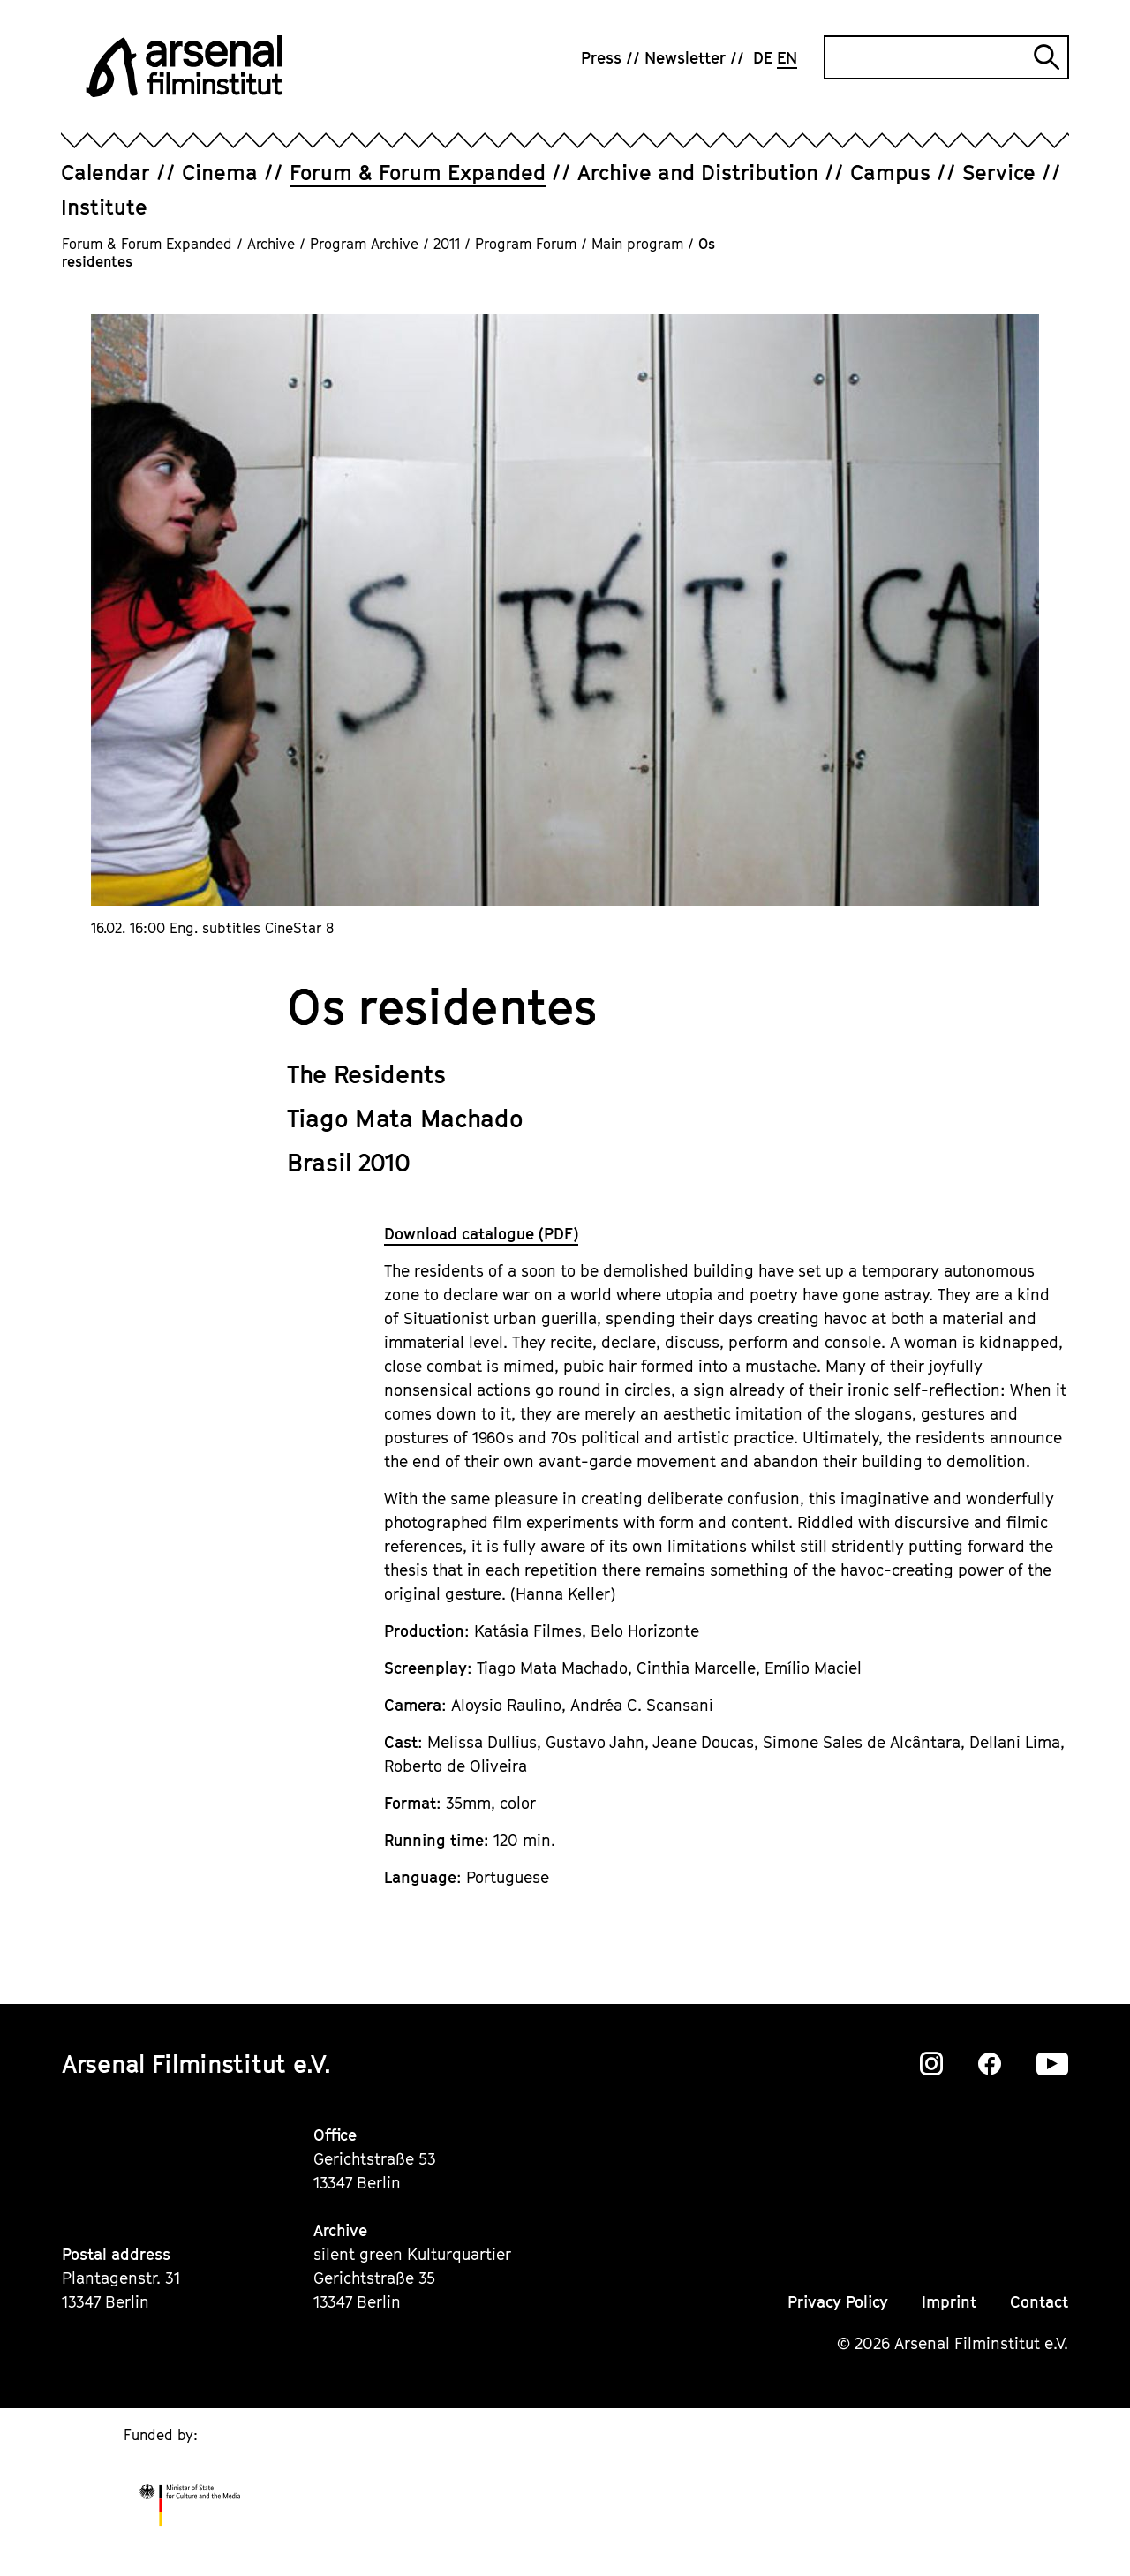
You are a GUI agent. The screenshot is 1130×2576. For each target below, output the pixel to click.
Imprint (949, 2302)
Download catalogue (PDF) (481, 1233)
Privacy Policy (837, 2302)
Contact (1039, 2302)
